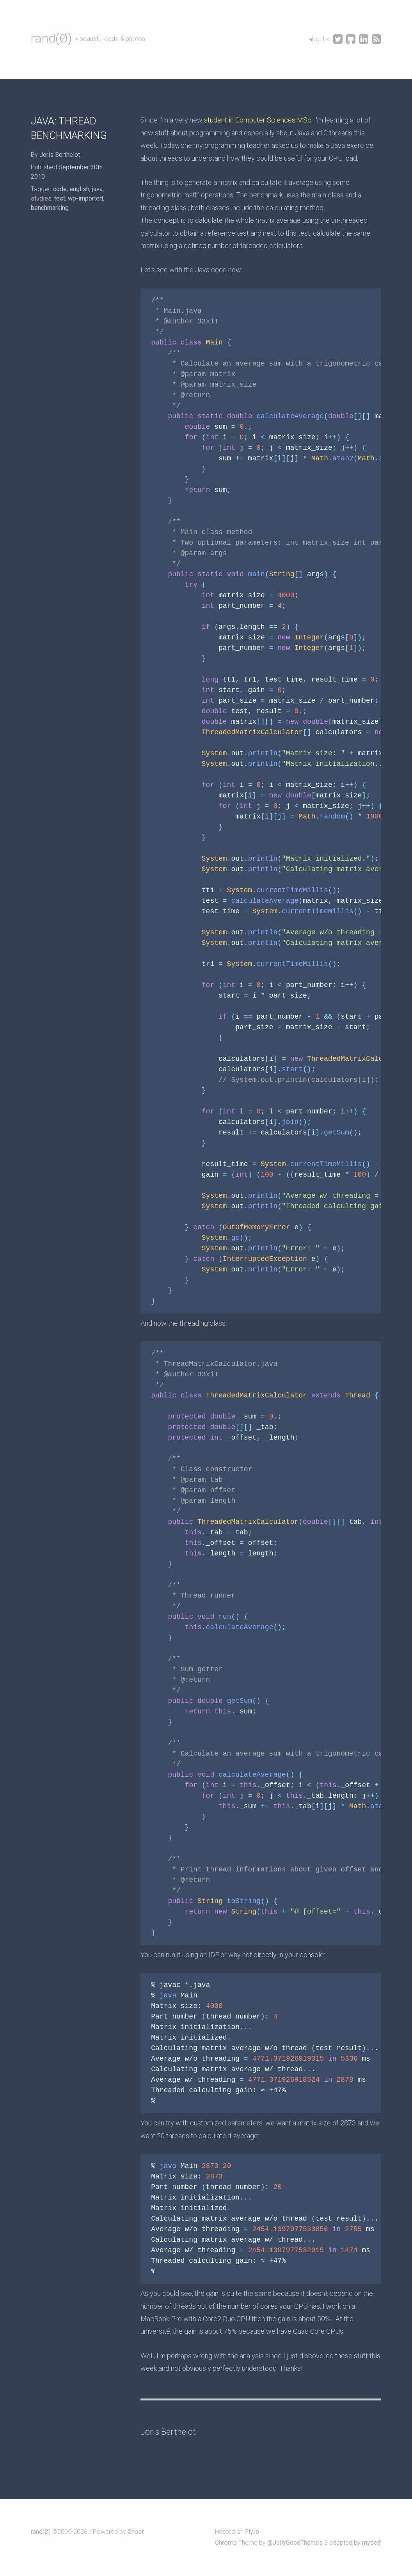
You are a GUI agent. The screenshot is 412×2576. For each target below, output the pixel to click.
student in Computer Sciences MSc (257, 120)
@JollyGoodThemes (295, 2542)
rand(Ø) (51, 38)
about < (320, 39)
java (97, 189)
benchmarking (50, 207)
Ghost (136, 2531)
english (79, 189)
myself (371, 2542)
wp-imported (85, 198)
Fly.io (252, 2531)
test (59, 198)
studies (41, 198)
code (60, 189)
